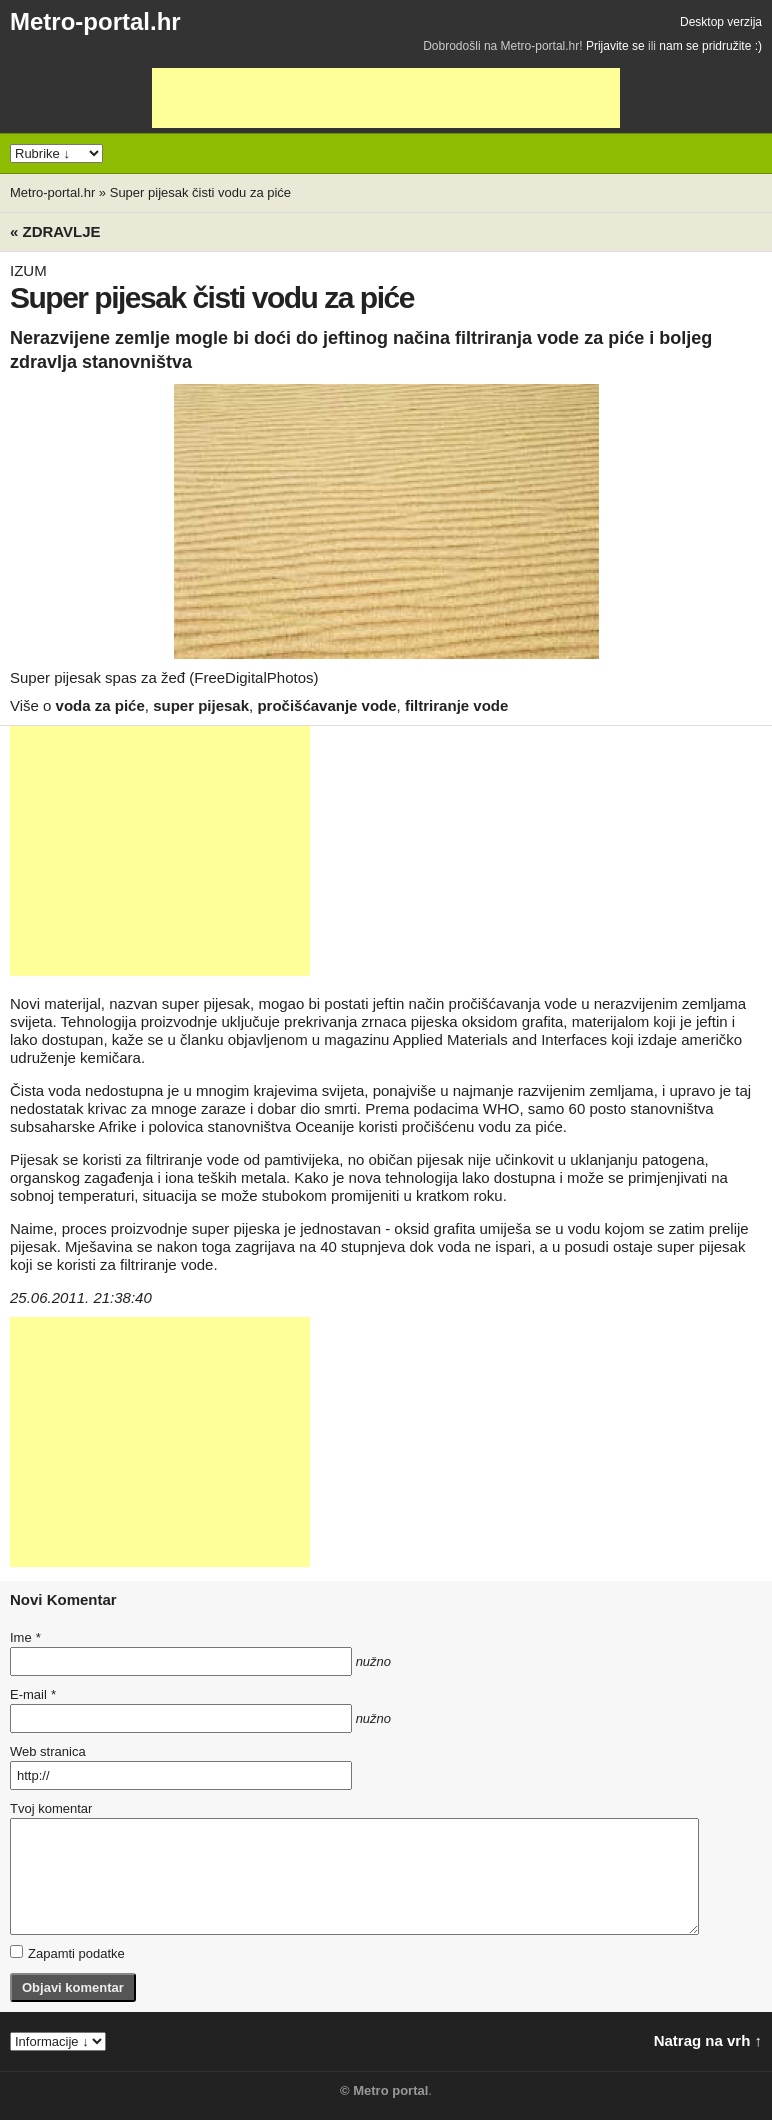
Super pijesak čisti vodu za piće (200, 192)
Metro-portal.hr (95, 21)
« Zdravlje (55, 231)
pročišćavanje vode (326, 705)
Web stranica (48, 1751)
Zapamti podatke (67, 1953)
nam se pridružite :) (710, 46)
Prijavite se (615, 46)
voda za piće (100, 705)
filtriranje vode (456, 705)
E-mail (33, 1694)
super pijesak (201, 705)
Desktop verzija (721, 22)
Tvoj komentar (51, 1808)
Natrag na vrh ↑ (708, 2040)
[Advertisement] (386, 98)
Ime (25, 1637)
